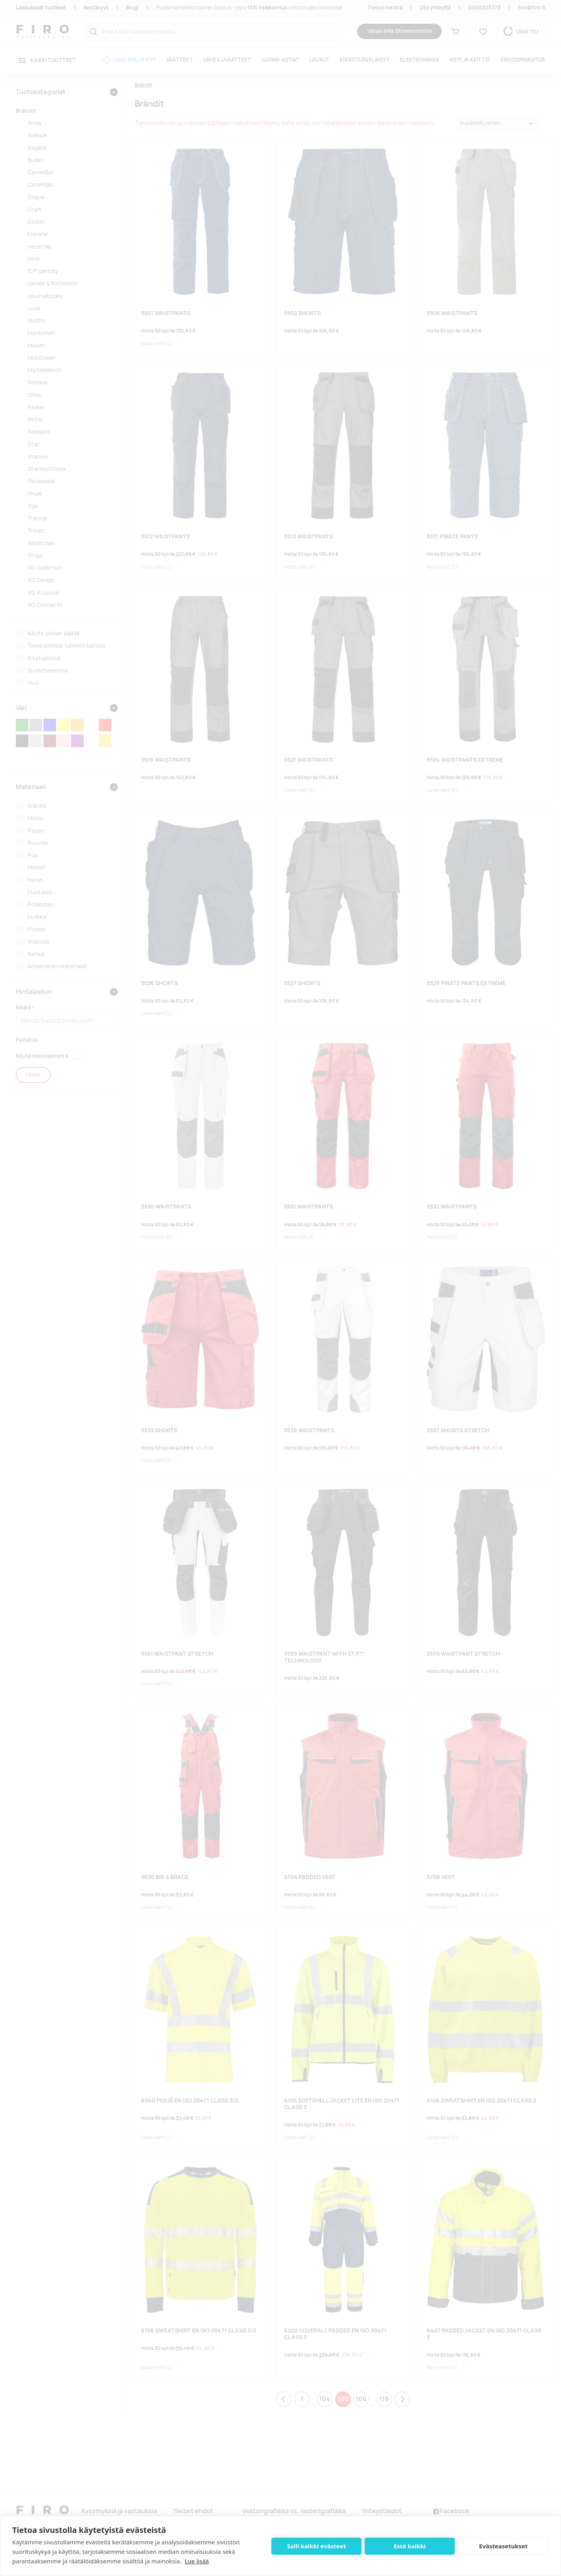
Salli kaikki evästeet (316, 2546)
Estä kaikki (409, 2546)
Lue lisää (196, 2561)
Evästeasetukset (503, 2546)
